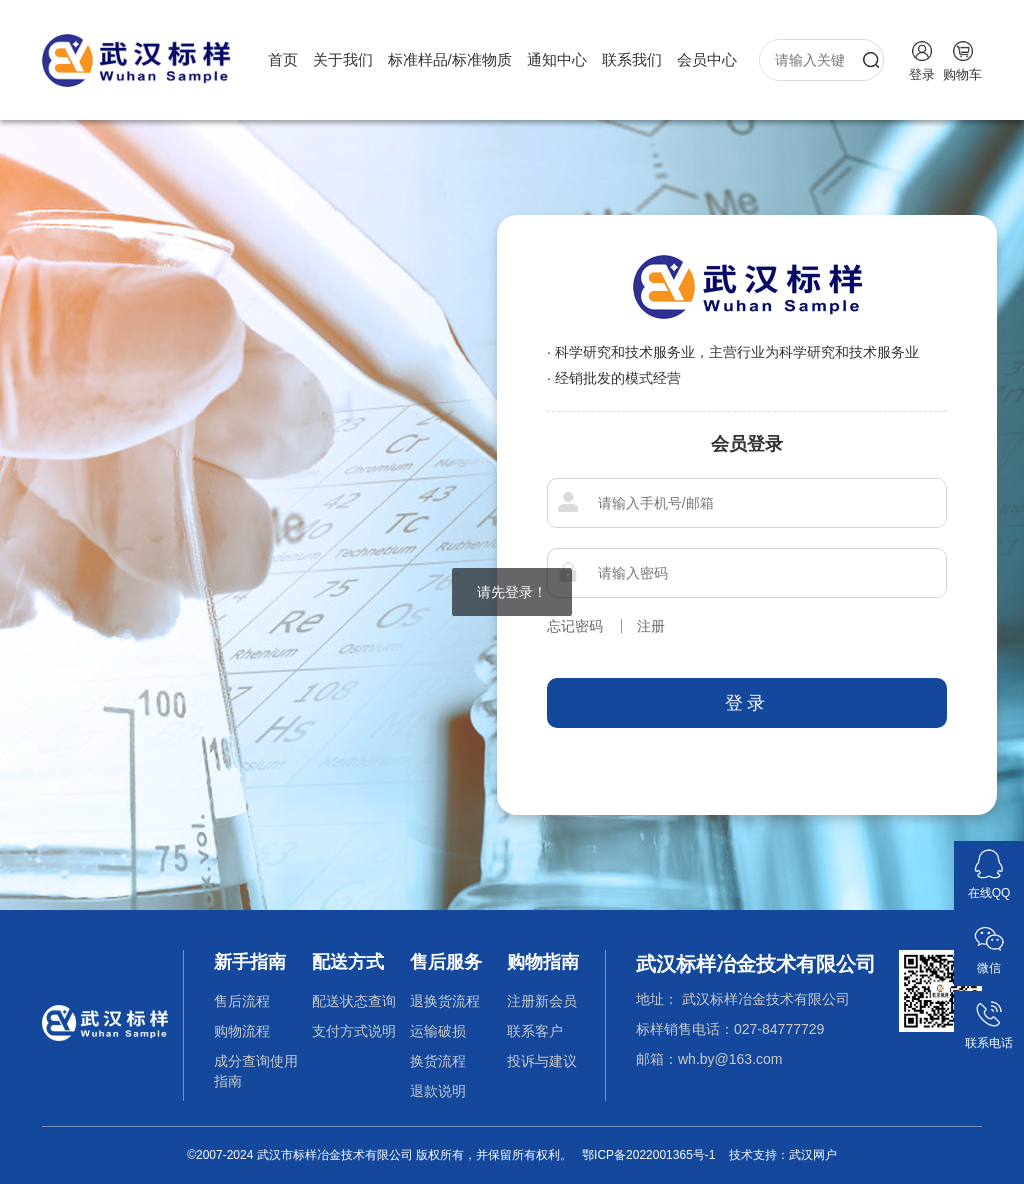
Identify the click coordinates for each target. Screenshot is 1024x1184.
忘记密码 (575, 626)
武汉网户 (813, 1155)
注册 (651, 626)
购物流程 (242, 1031)
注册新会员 (542, 1001)
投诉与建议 (542, 1061)
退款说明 (438, 1091)
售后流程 (242, 1001)
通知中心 (557, 59)
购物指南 (543, 962)
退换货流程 (445, 1001)
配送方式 (348, 962)
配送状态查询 (354, 1001)
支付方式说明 (354, 1031)
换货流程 (438, 1061)
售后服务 (446, 962)
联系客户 (535, 1031)
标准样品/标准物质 (450, 59)
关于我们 (343, 59)
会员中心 (707, 59)
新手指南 (250, 962)
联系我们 (632, 59)
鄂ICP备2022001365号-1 (648, 1155)
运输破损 (438, 1031)
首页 (283, 59)
